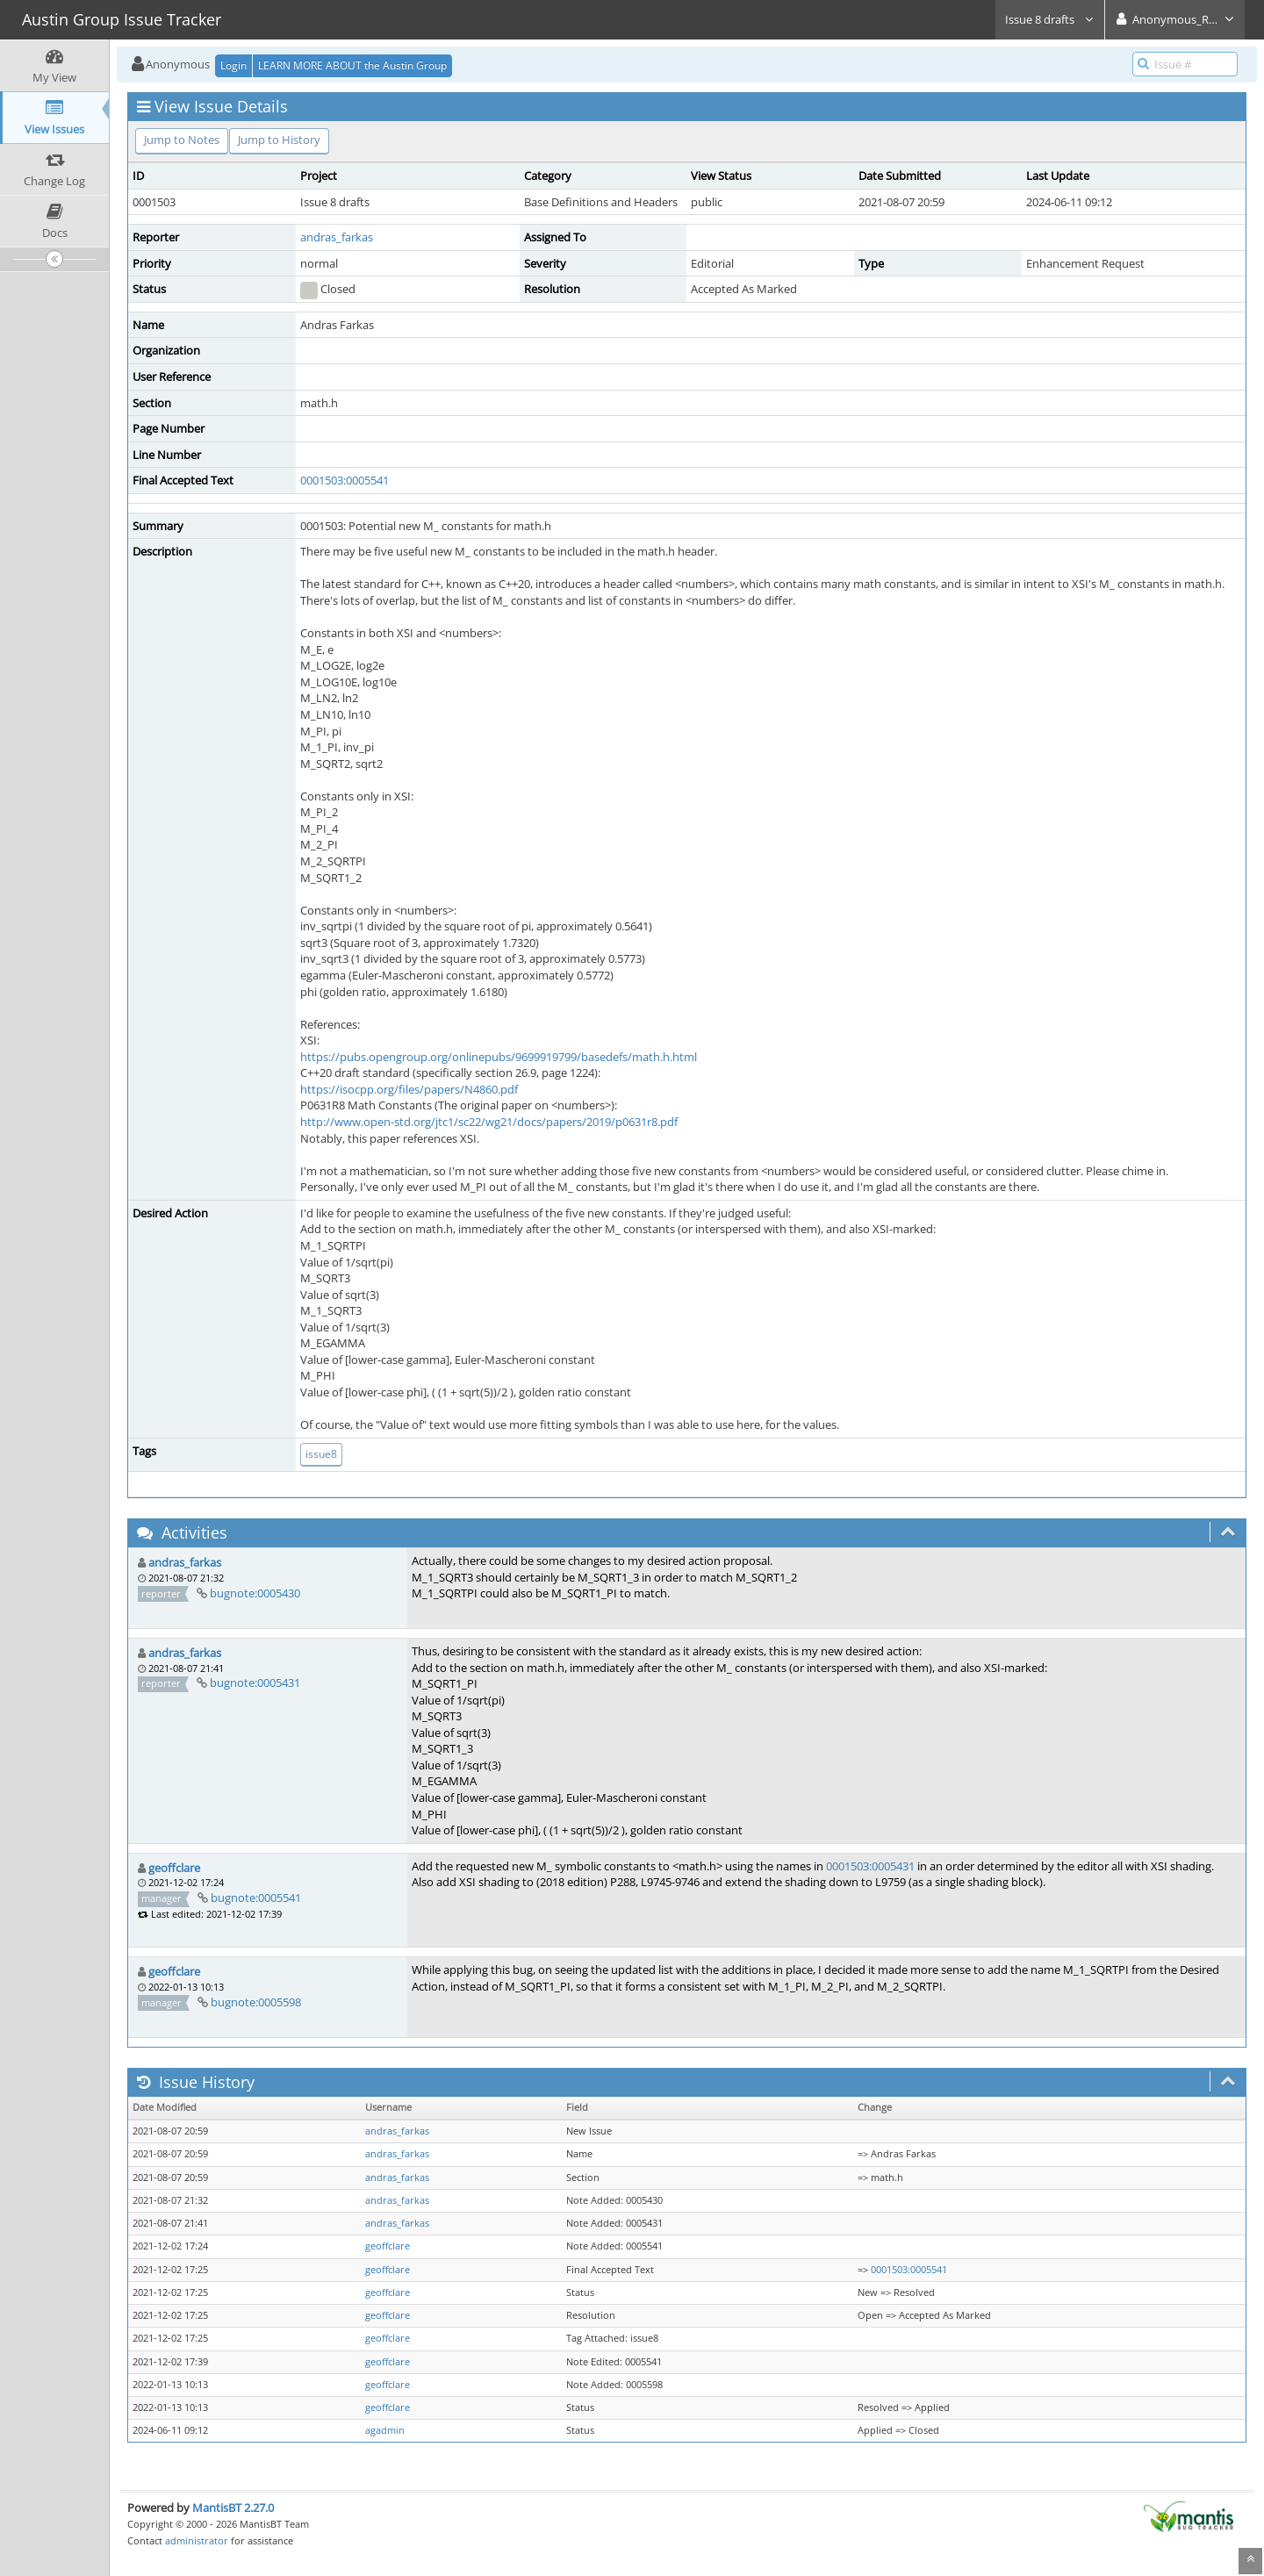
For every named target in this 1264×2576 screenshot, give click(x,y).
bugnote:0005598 (256, 2002)
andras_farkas (336, 237)
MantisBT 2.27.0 (233, 2507)
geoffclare (174, 1868)
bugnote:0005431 (255, 1682)
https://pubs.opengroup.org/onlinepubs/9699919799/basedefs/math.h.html (498, 1057)
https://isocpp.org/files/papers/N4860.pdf (409, 1089)
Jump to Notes (181, 139)
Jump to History (279, 139)
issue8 (321, 1453)
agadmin (385, 2430)
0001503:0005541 (344, 480)
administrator (196, 2540)
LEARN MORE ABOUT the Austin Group (352, 65)
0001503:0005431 (870, 1866)
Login (233, 65)
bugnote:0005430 (255, 1593)
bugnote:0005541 (256, 1897)
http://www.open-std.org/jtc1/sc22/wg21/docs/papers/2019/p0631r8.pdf (489, 1122)
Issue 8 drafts (1049, 19)
